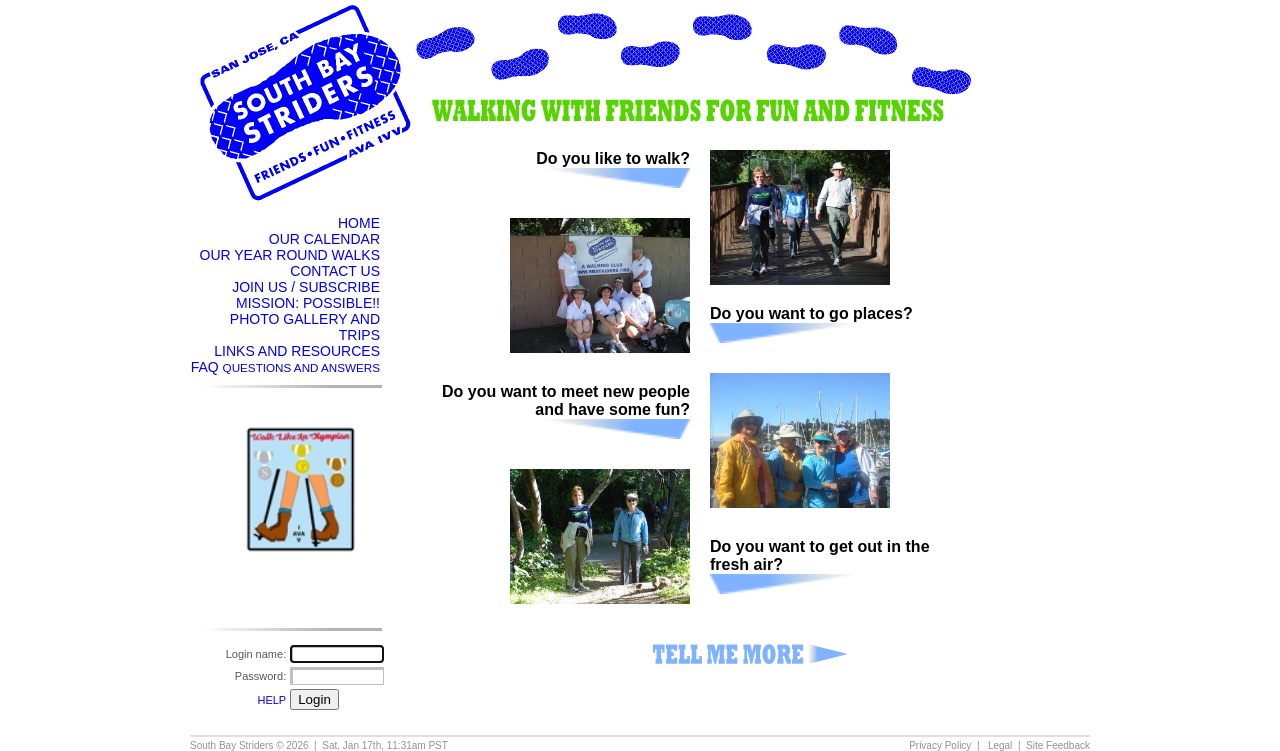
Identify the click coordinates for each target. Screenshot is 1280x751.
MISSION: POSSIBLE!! (308, 303)
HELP (271, 700)
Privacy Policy (940, 745)
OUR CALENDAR (324, 239)
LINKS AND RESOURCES (297, 351)
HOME (359, 223)
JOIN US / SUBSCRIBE (306, 287)
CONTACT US (335, 271)
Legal (1000, 745)
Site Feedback (1058, 745)
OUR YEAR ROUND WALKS (290, 255)
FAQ (285, 367)
